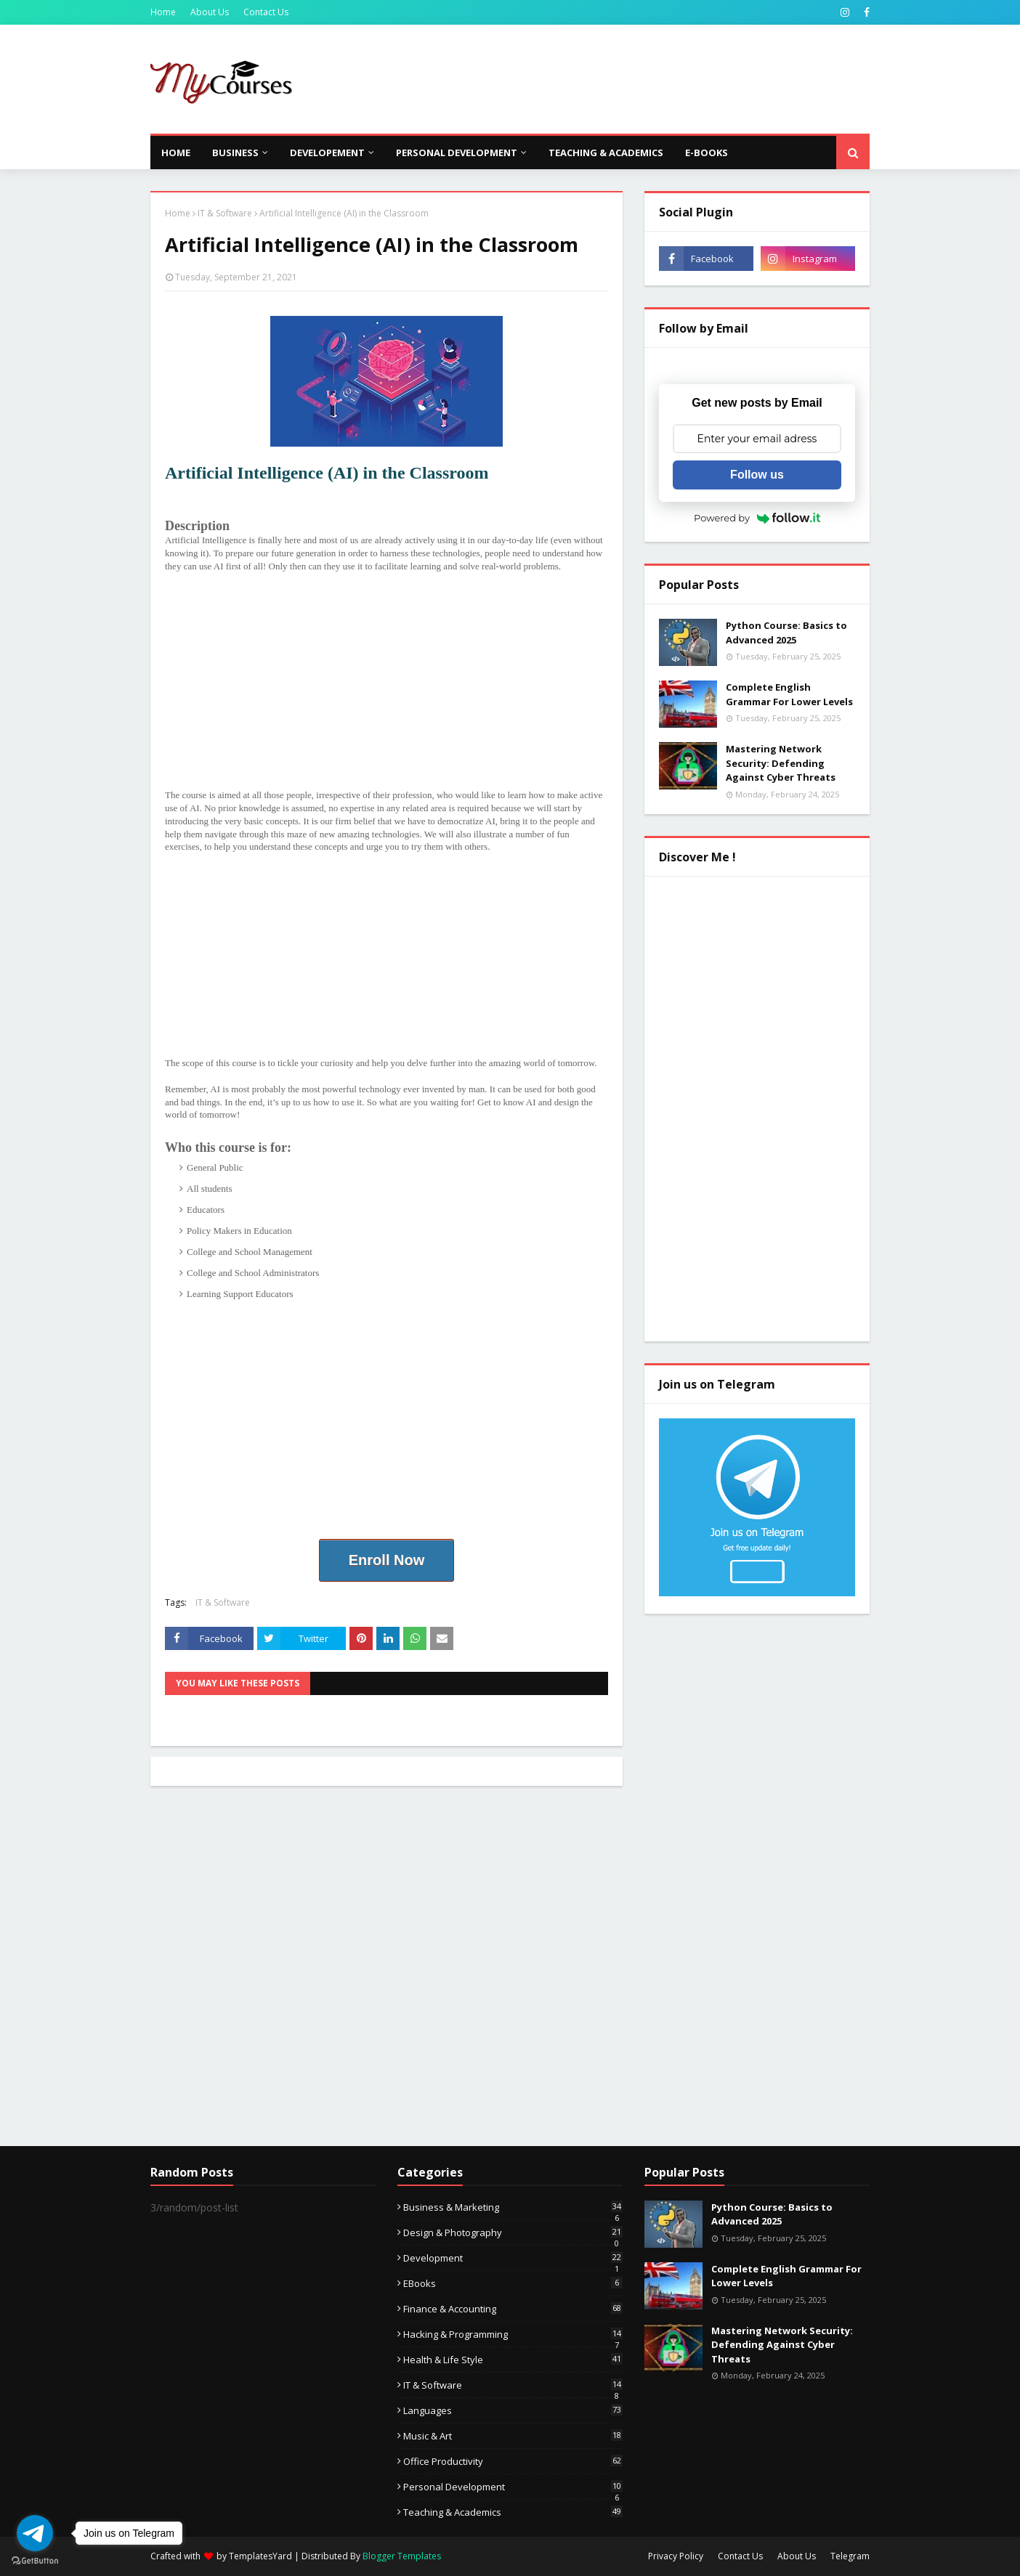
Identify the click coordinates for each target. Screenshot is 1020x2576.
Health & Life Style (513, 2359)
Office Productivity (513, 2461)
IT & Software (225, 213)
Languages (513, 2410)
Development (513, 2257)
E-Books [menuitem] (706, 152)
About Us (209, 12)
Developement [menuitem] (327, 152)
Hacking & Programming (513, 2334)
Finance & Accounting (513, 2308)
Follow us (757, 474)
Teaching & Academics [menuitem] (606, 152)
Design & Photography (513, 2232)
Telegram (850, 2556)
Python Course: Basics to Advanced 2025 (786, 632)
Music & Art (513, 2435)
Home (163, 12)
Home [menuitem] (175, 152)
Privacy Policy (675, 2556)
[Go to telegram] (35, 2533)
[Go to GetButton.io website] (35, 2561)
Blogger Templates (402, 2556)
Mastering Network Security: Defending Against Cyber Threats (780, 763)
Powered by (757, 518)
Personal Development (513, 2486)
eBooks (513, 2283)
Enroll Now (386, 1560)
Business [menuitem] (235, 152)
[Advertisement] (605, 79)
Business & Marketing (513, 2207)
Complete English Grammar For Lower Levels (789, 694)
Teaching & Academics (513, 2512)
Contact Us (265, 12)
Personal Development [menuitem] (456, 152)
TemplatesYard (260, 2556)
